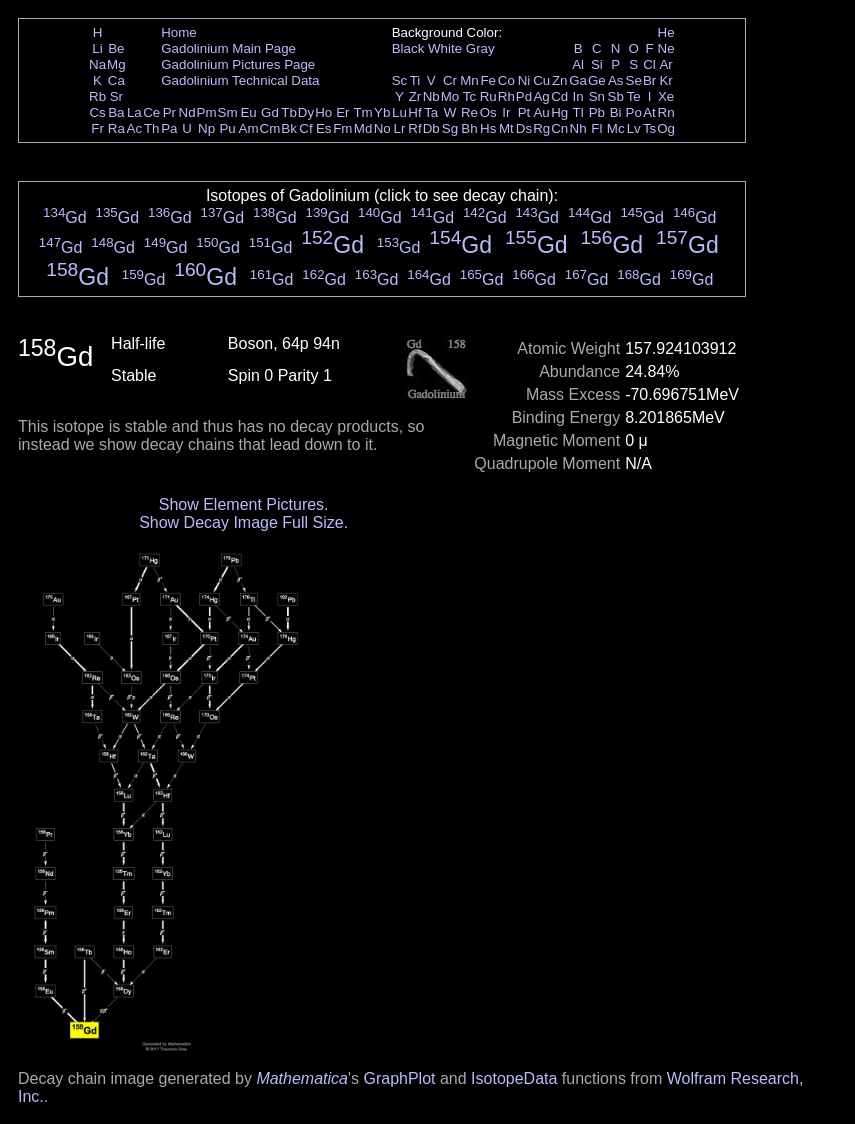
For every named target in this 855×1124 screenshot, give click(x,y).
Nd (187, 112)
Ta (431, 112)
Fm (342, 128)
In (578, 96)
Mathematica (302, 1078)
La (134, 112)
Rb (97, 96)
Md (363, 128)
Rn (666, 112)
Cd (559, 96)
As (616, 80)
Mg (116, 64)
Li (97, 48)
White (445, 48)
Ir (506, 112)
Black (408, 48)
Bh (469, 128)
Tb (289, 112)
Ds (524, 128)
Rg (541, 128)
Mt (506, 128)
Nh (578, 128)
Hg (559, 112)
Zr (415, 96)
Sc (400, 80)
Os (488, 112)
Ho (323, 112)
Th (152, 128)
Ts (649, 128)
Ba (116, 112)
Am (249, 128)
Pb (597, 112)
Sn (597, 96)
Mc (616, 128)
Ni (524, 80)
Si (597, 64)
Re (469, 112)
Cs (97, 112)
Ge (597, 80)
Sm (228, 112)
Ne (666, 48)
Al (578, 64)
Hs (488, 128)
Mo (450, 96)
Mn (469, 80)
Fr (97, 128)
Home (179, 32)
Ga (578, 80)
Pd (524, 96)
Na (97, 64)
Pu (227, 128)
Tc (469, 96)
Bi (616, 112)
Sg (450, 128)
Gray (480, 48)
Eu (248, 112)
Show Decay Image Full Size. (243, 522)
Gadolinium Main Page (228, 48)
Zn (560, 80)
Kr (665, 80)
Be (116, 48)
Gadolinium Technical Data (240, 80)
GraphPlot (399, 1078)
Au (541, 112)
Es (324, 128)
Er (342, 112)
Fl (596, 128)
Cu (541, 80)
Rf (414, 128)
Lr (400, 128)
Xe (666, 96)
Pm (207, 112)
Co (506, 80)
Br (649, 80)
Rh (506, 96)
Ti (415, 80)
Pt (524, 112)
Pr (169, 112)
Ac (135, 128)
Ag (541, 96)
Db (431, 128)
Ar (665, 64)
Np (206, 128)
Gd (270, 112)
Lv (634, 128)
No (382, 128)
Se (634, 80)
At (649, 112)
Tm (362, 112)
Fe (488, 80)
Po (634, 112)
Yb (382, 112)
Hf (414, 112)
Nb (431, 96)
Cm (270, 128)
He (666, 32)
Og (666, 128)
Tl (578, 112)
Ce (151, 112)
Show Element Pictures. (244, 504)
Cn (559, 128)
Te (634, 96)
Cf (305, 128)
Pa (169, 128)
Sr (116, 96)
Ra (116, 128)
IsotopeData (514, 1078)
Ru (488, 96)
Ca (116, 80)
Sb (616, 96)
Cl (649, 64)
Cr (450, 80)
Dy (306, 112)
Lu (399, 112)
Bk (289, 128)
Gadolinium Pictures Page (238, 64)
